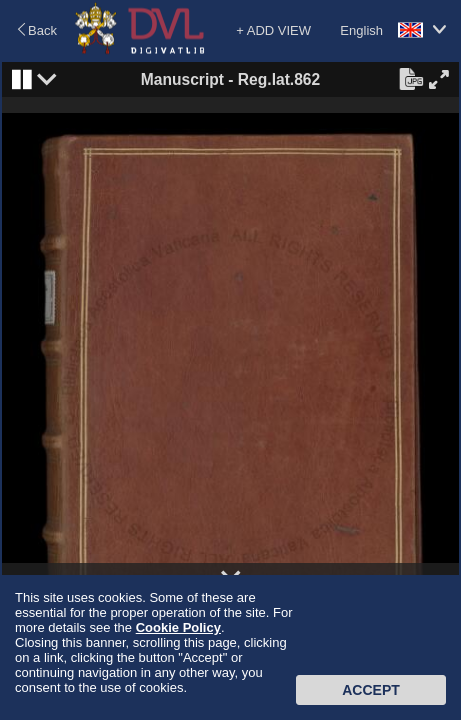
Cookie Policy (178, 627)
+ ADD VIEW (273, 30)
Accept (371, 690)
